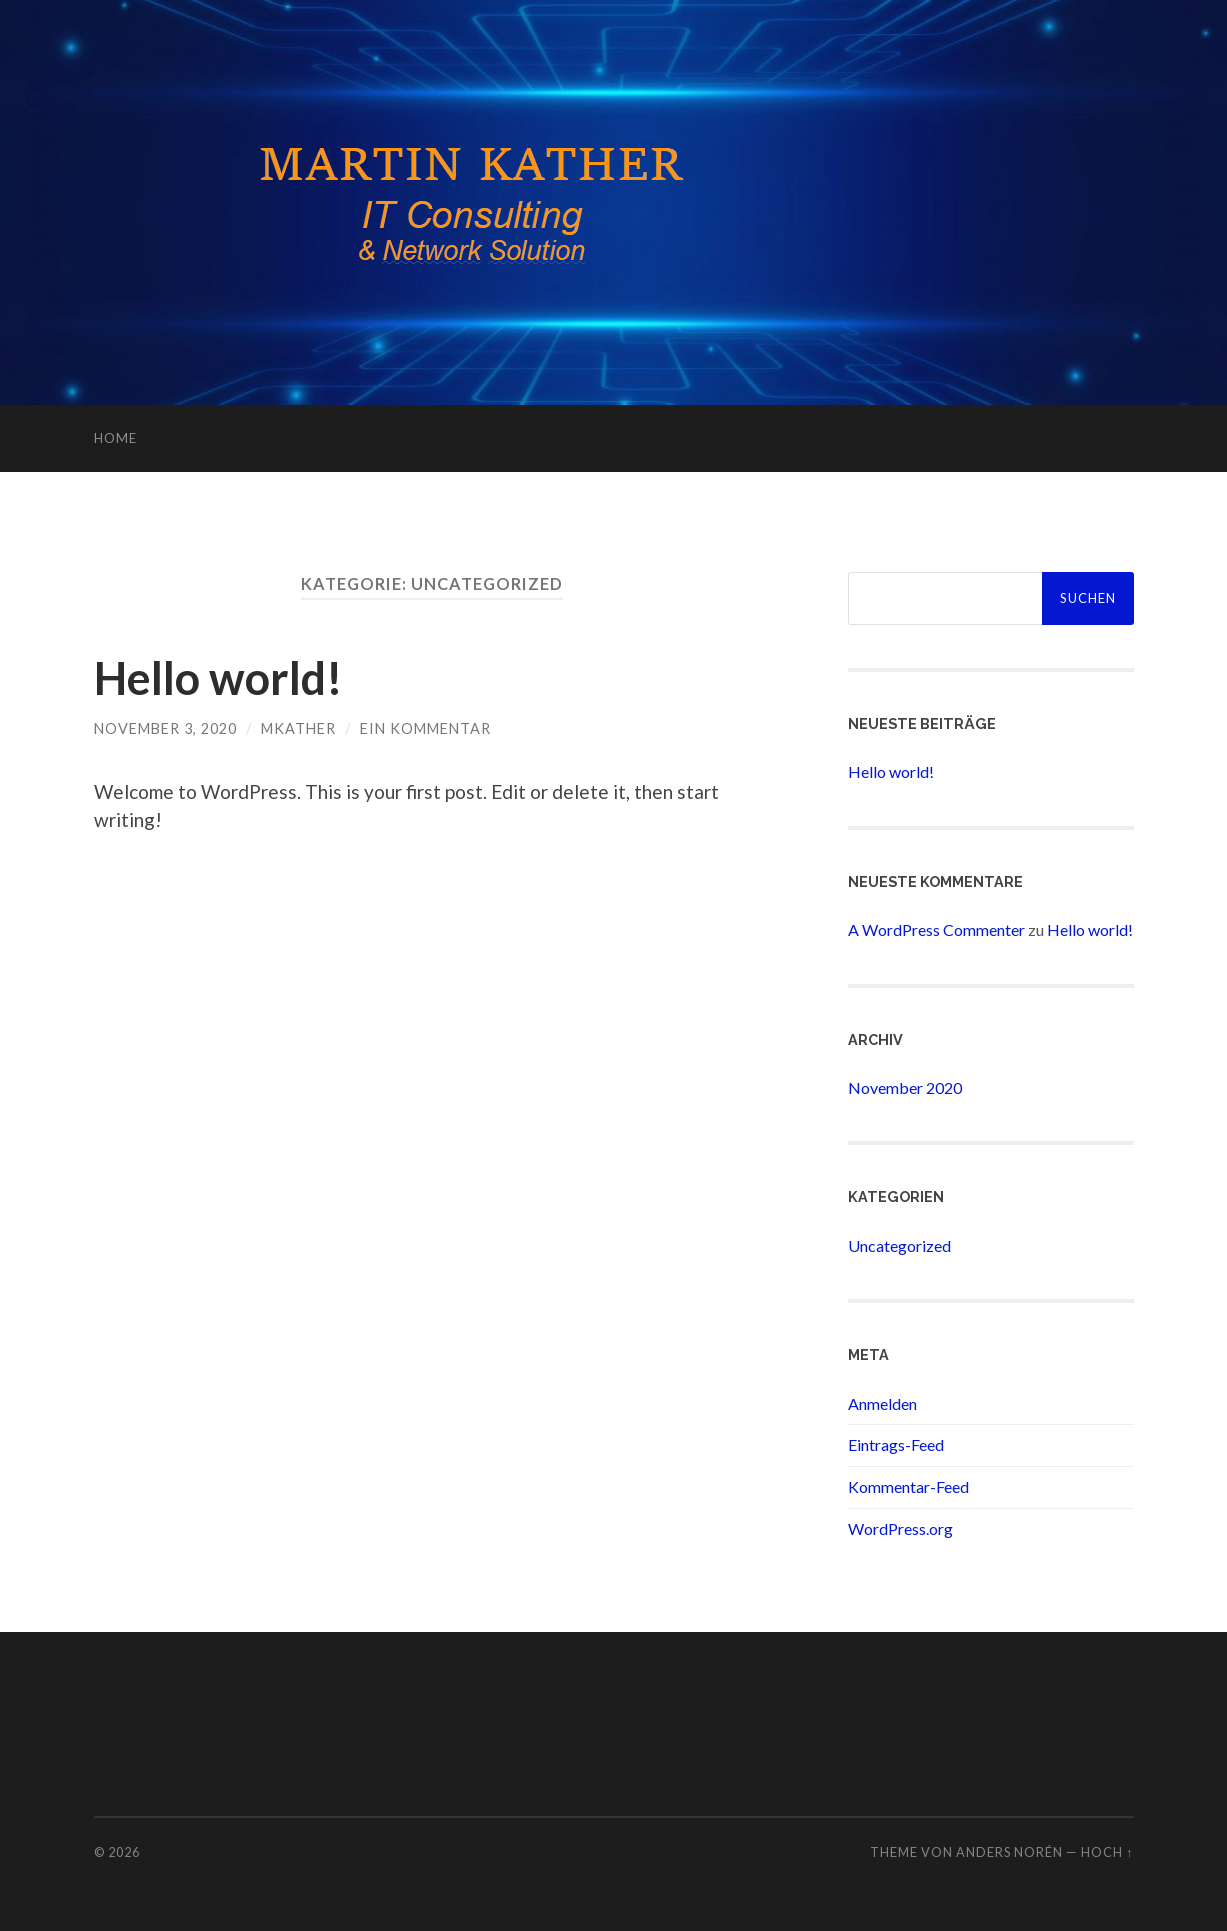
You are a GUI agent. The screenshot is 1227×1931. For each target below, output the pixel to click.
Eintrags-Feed (896, 1444)
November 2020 (905, 1087)
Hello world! (218, 678)
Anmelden (882, 1403)
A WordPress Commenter (936, 929)
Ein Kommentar (425, 728)
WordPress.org (900, 1528)
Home (115, 438)
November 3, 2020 (165, 728)
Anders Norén (1009, 1852)
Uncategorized (899, 1245)
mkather (298, 728)
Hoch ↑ (1107, 1852)
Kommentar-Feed (908, 1486)
